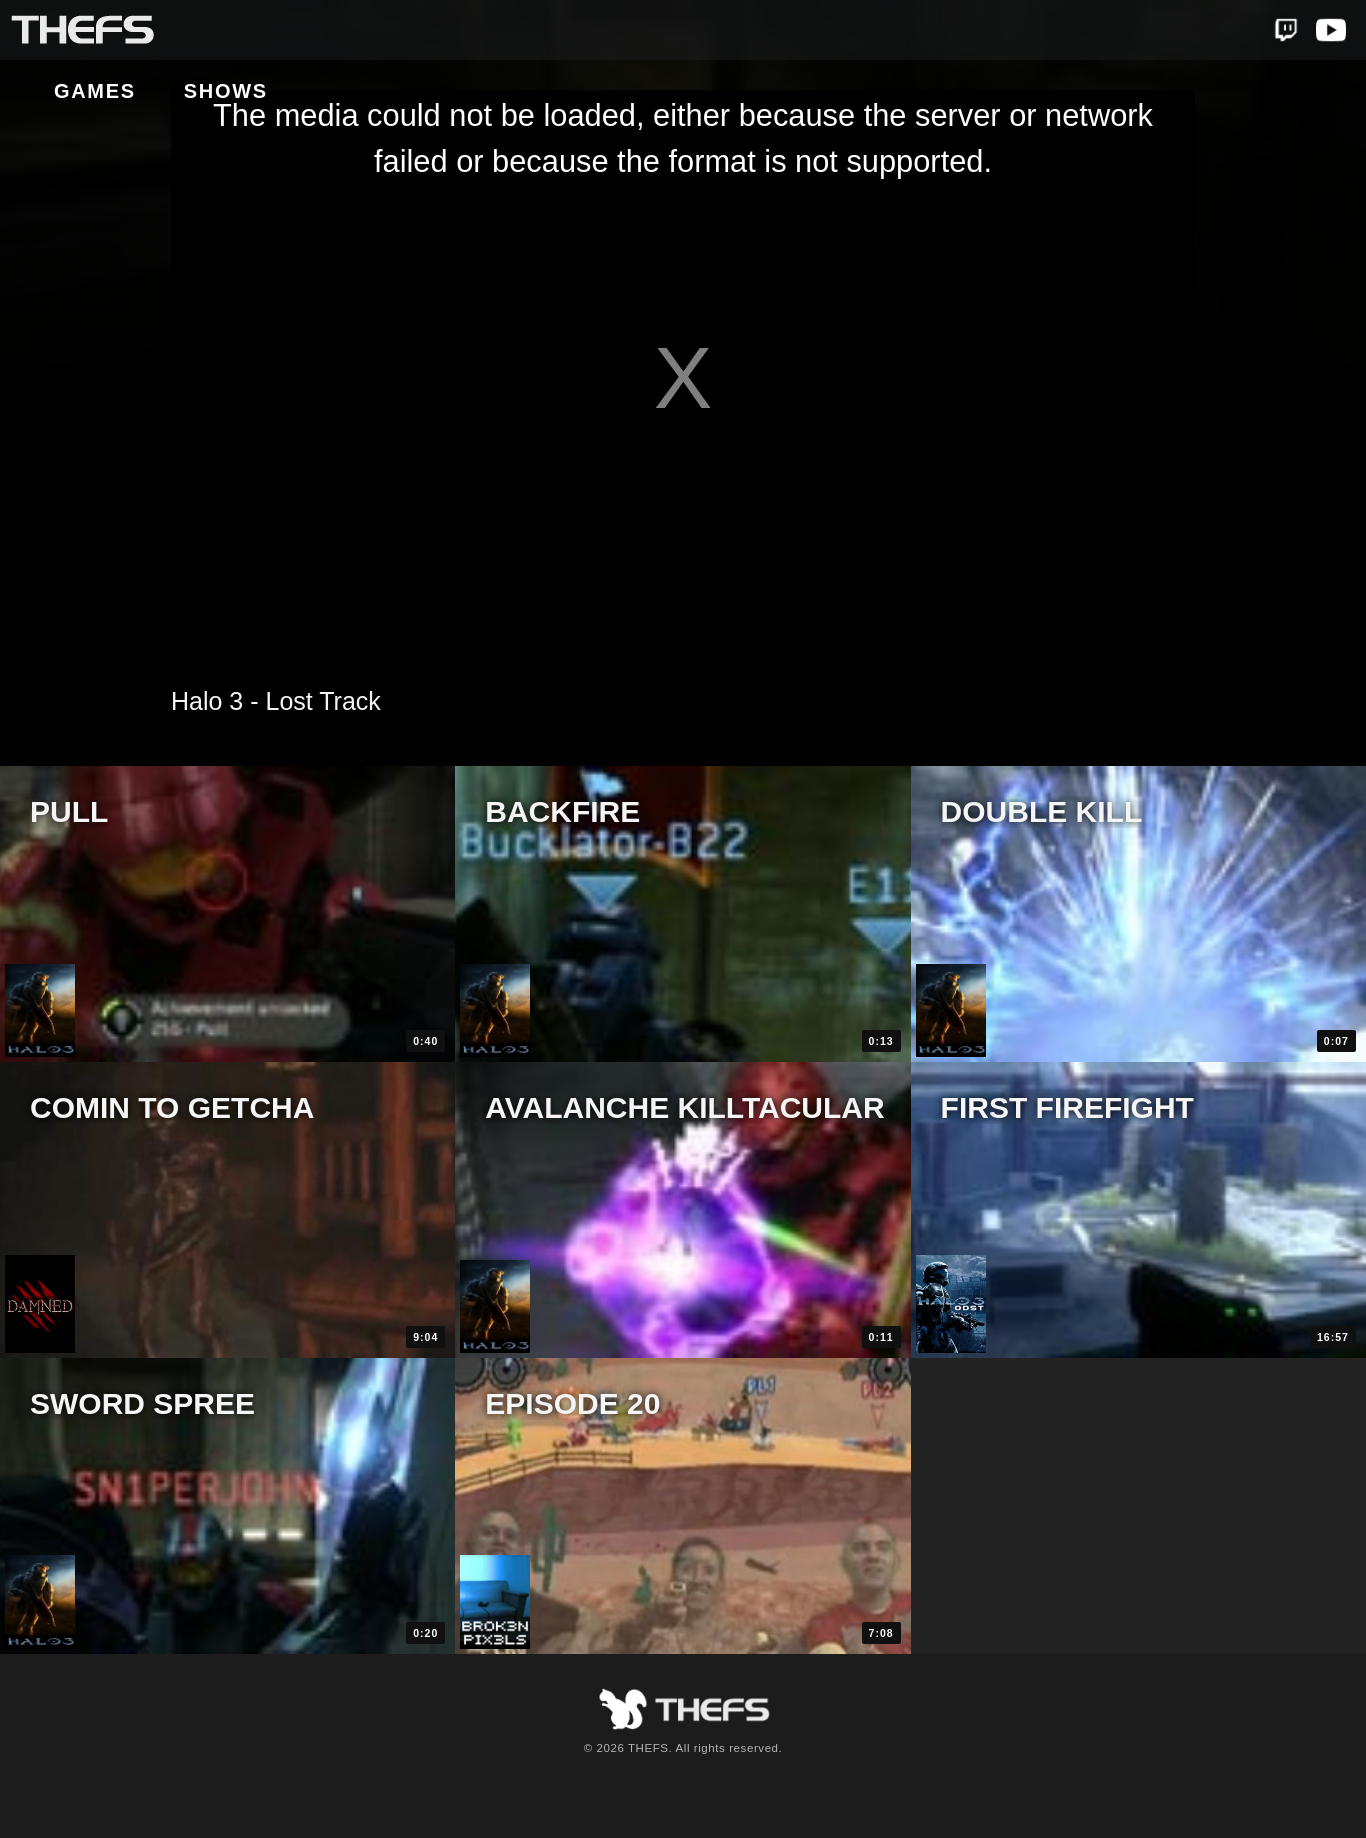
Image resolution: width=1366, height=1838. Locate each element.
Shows (376, 31)
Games (245, 31)
